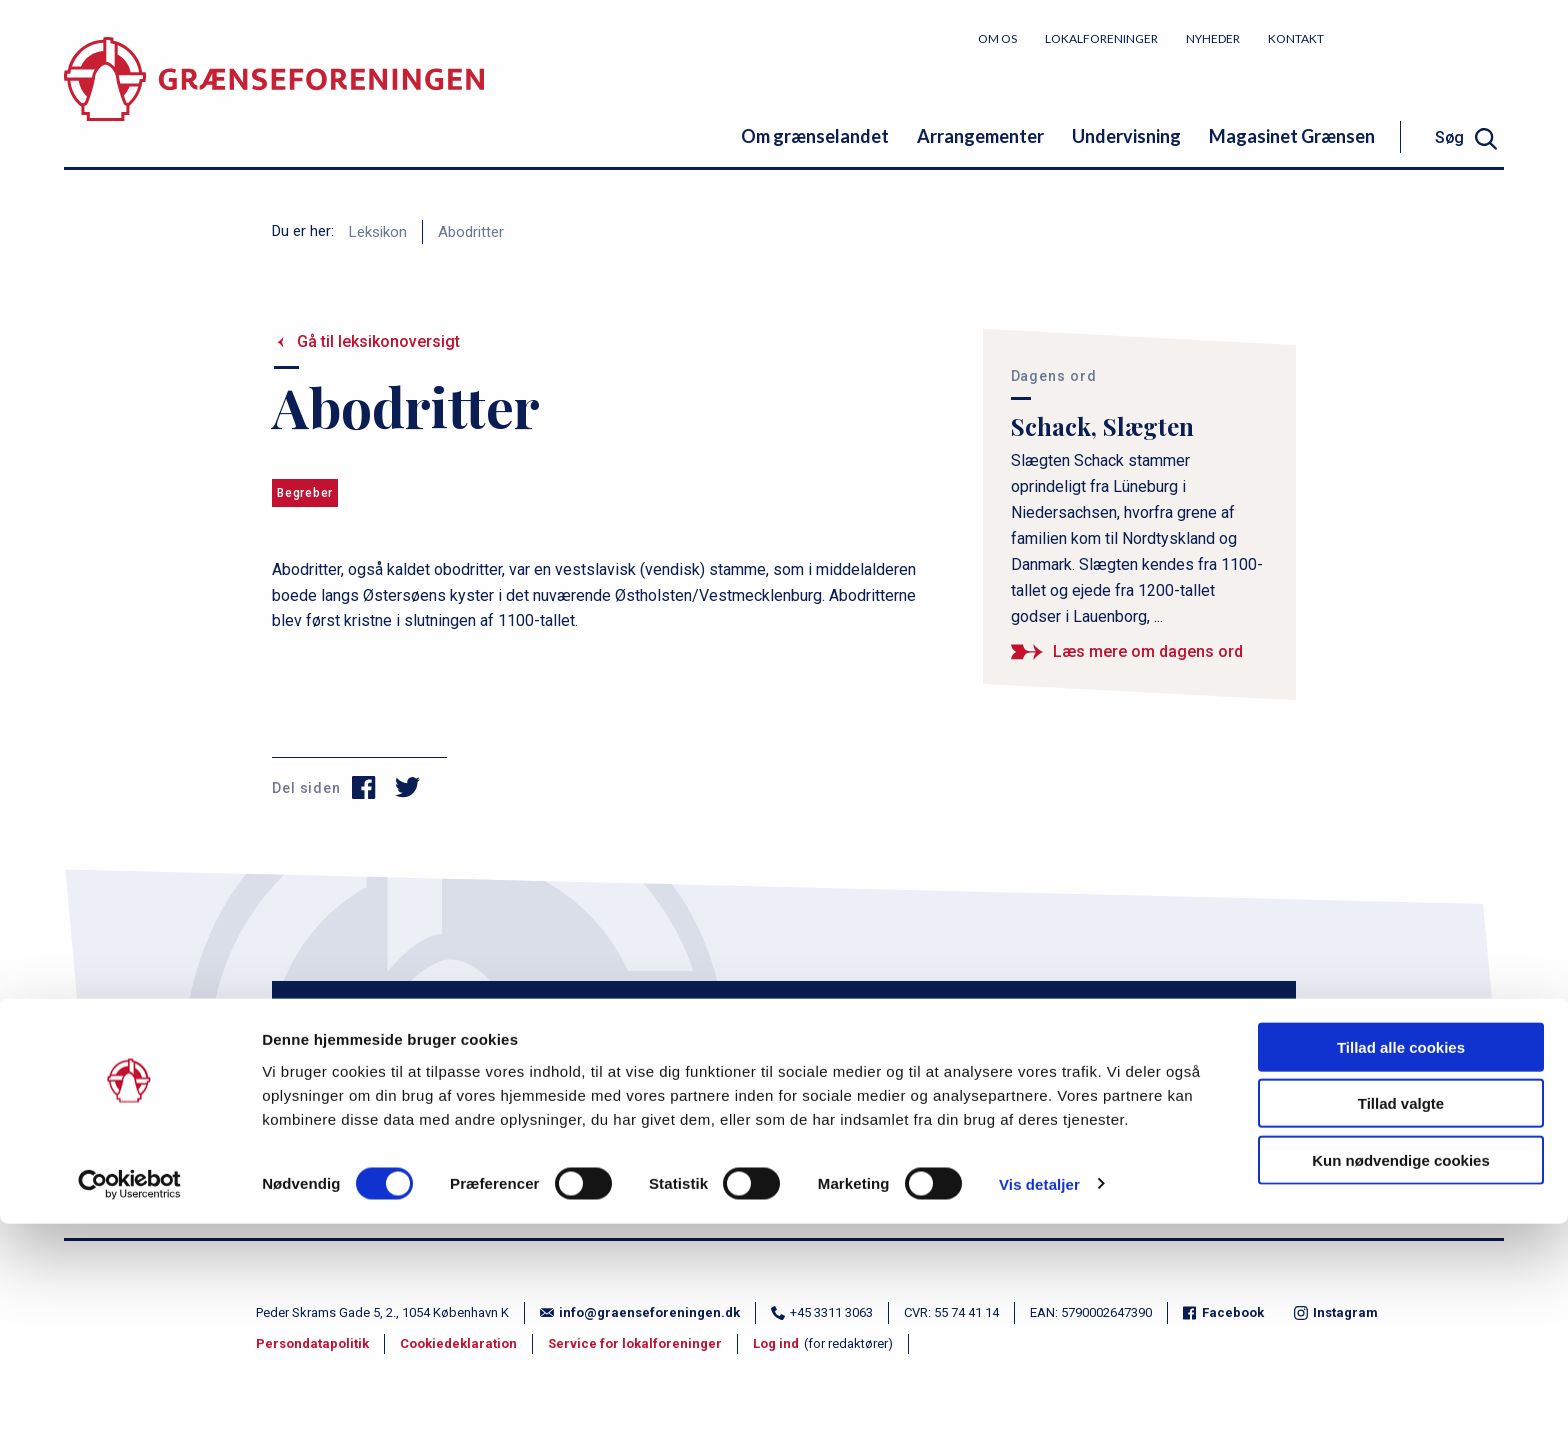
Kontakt (1296, 38)
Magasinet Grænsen (1292, 136)
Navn (369, 1007)
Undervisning (1126, 136)
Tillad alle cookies (1401, 1254)
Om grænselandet (815, 136)
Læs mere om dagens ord (1148, 651)
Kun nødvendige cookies (1401, 1367)
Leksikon (378, 232)
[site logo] (274, 94)
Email (695, 1007)
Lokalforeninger (1101, 38)
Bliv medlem (1429, 37)
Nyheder (1213, 38)
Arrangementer (980, 136)
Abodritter (471, 232)
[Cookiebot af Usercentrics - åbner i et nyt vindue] (129, 1392)
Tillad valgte (1401, 1311)
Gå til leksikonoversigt (378, 341)
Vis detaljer (1039, 1391)
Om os (997, 38)
